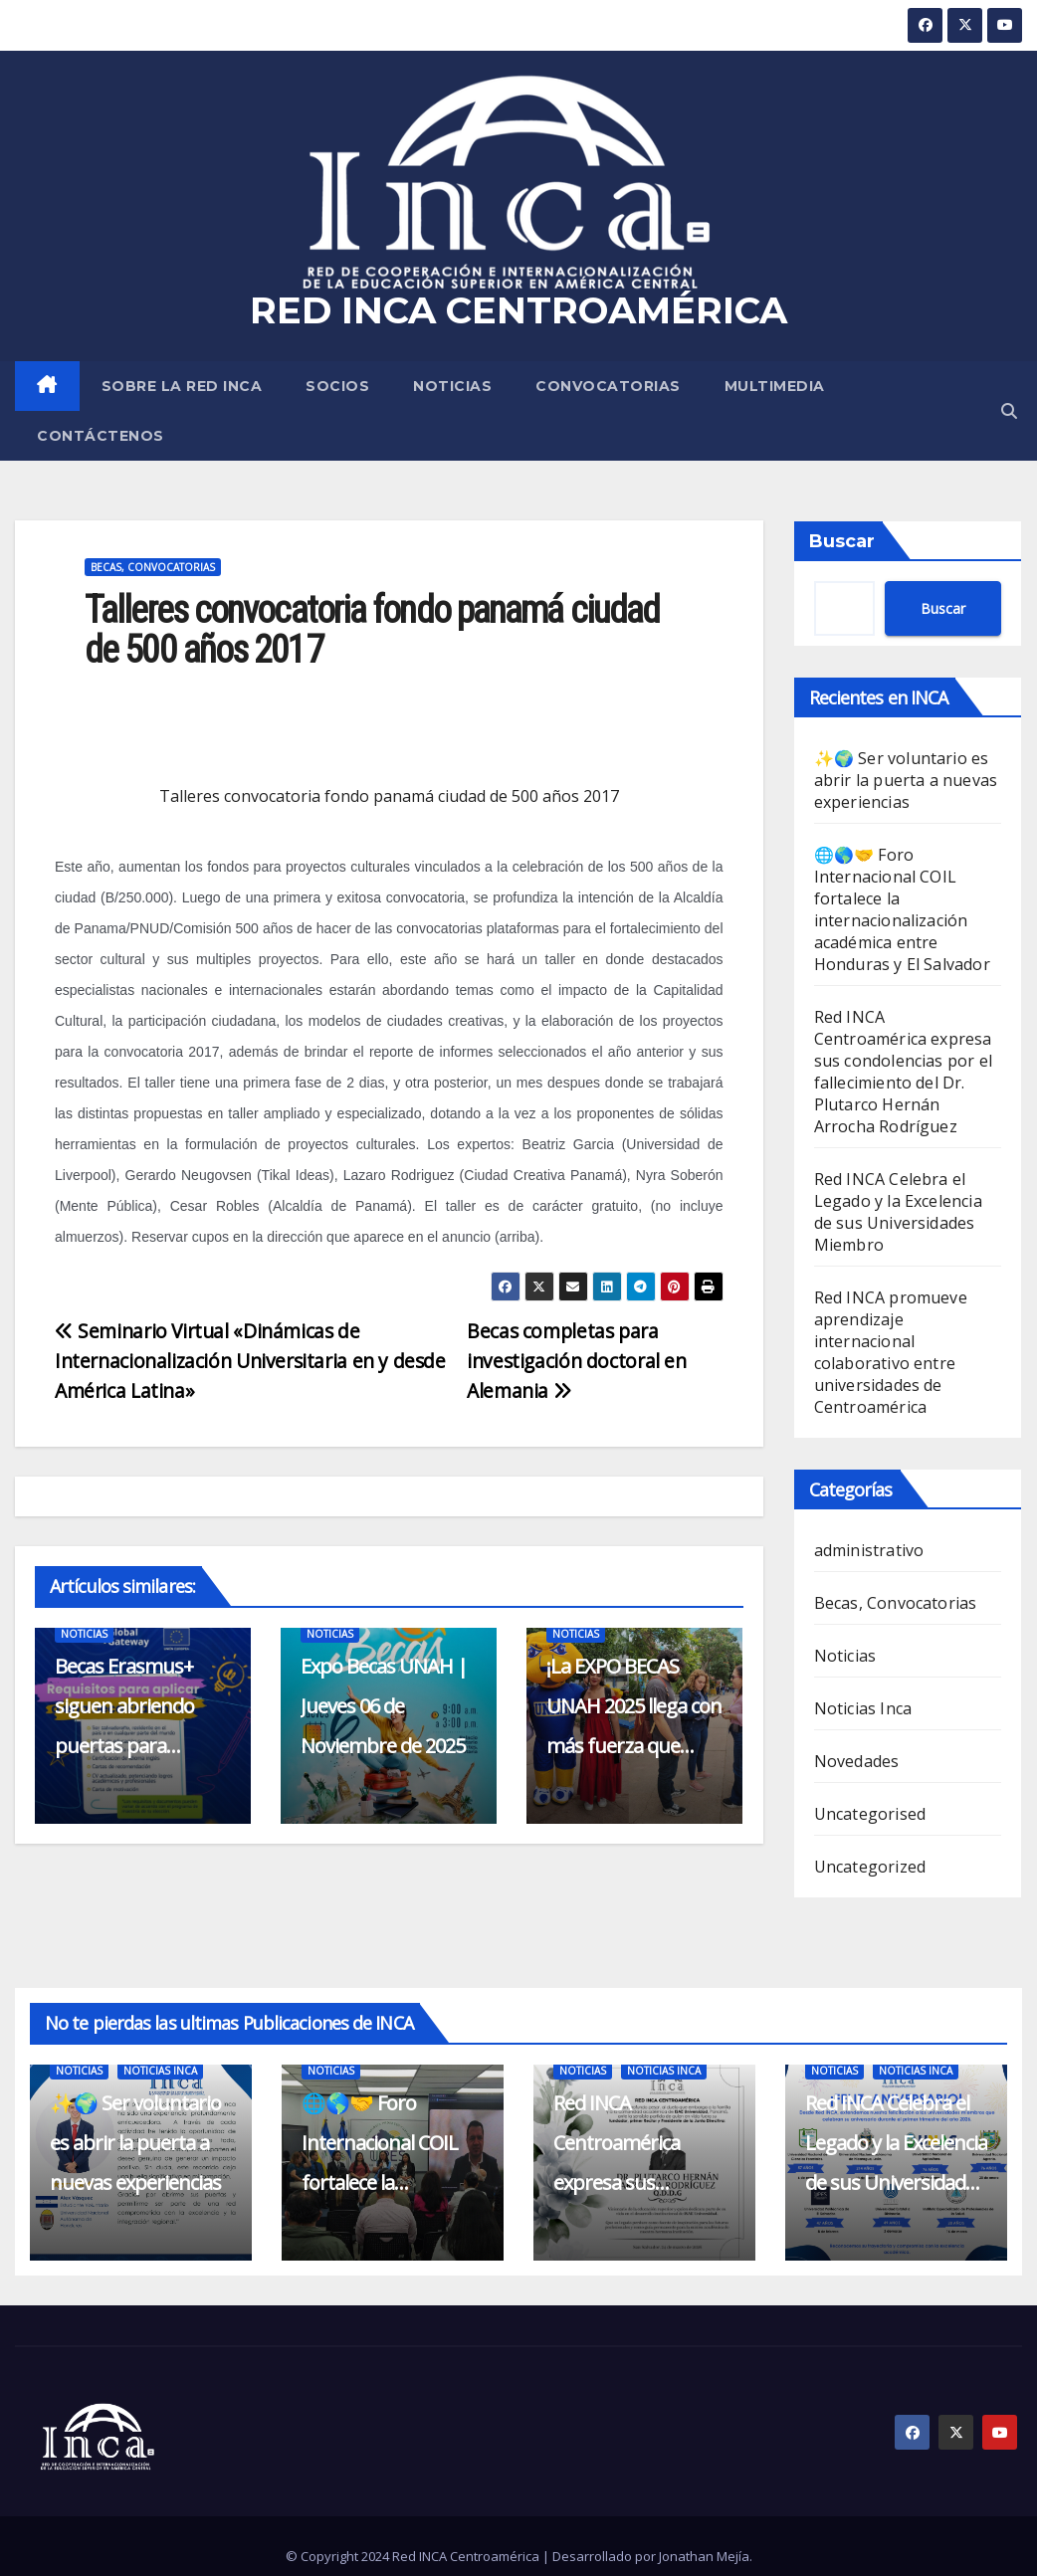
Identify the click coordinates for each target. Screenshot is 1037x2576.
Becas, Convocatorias (153, 567)
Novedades (857, 1761)
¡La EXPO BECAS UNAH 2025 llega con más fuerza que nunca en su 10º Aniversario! (634, 1746)
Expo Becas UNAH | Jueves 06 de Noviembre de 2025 (384, 1706)
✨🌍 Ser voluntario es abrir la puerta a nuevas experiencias (906, 780)
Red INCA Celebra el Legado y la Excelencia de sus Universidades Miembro (898, 1212)
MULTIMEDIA (775, 386)
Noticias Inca (863, 1708)
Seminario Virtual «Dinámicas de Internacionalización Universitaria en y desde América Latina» (250, 1360)
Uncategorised (870, 1814)
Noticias (452, 386)
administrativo (869, 1550)
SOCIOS (337, 386)
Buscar (842, 541)
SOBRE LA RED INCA (182, 386)
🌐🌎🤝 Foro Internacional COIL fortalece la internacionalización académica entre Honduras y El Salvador (902, 909)
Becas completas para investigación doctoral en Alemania (576, 1360)
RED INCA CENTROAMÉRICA (518, 310)
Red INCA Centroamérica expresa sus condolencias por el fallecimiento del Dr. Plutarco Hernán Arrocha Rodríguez (903, 1071)
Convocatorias (608, 386)
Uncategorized (870, 1867)
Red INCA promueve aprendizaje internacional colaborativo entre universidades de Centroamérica (890, 1352)
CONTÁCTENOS (100, 436)
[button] (1009, 411)
